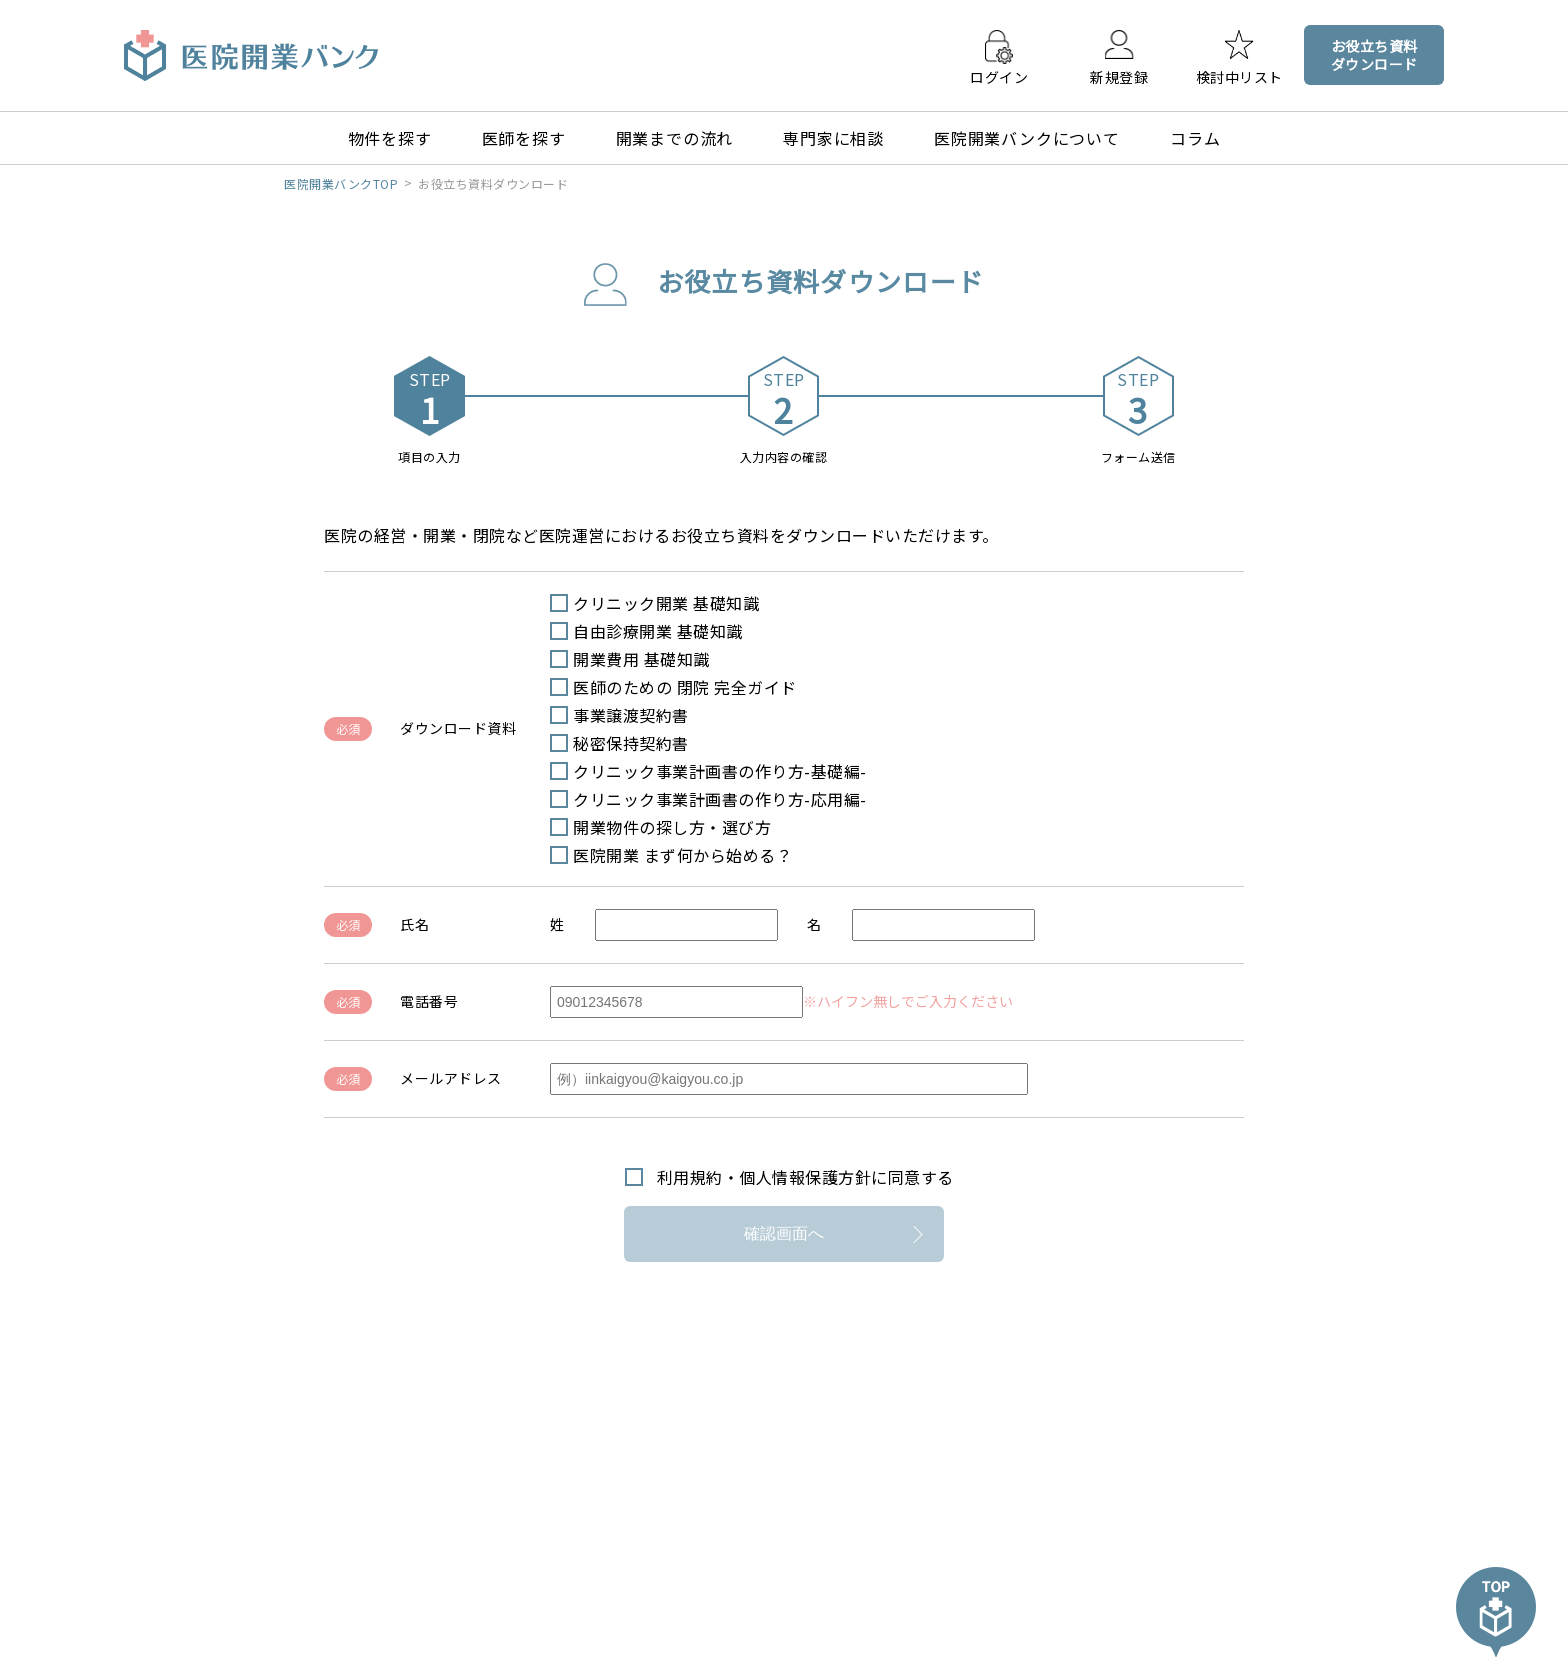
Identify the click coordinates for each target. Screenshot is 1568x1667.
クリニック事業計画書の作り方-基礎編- (720, 771)
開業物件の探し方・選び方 (672, 827)
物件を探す (390, 138)
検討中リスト (1239, 76)
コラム (1195, 138)
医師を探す (524, 138)
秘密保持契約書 (631, 743)
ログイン (999, 76)
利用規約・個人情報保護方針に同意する (805, 1177)
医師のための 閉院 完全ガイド (685, 687)
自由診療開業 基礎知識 (658, 631)
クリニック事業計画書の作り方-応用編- (720, 799)
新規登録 (1119, 76)
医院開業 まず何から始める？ (682, 855)
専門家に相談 (833, 138)
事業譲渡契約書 (631, 715)
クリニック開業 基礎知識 (666, 603)
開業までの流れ (675, 138)
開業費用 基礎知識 (641, 659)
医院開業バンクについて (1027, 138)
